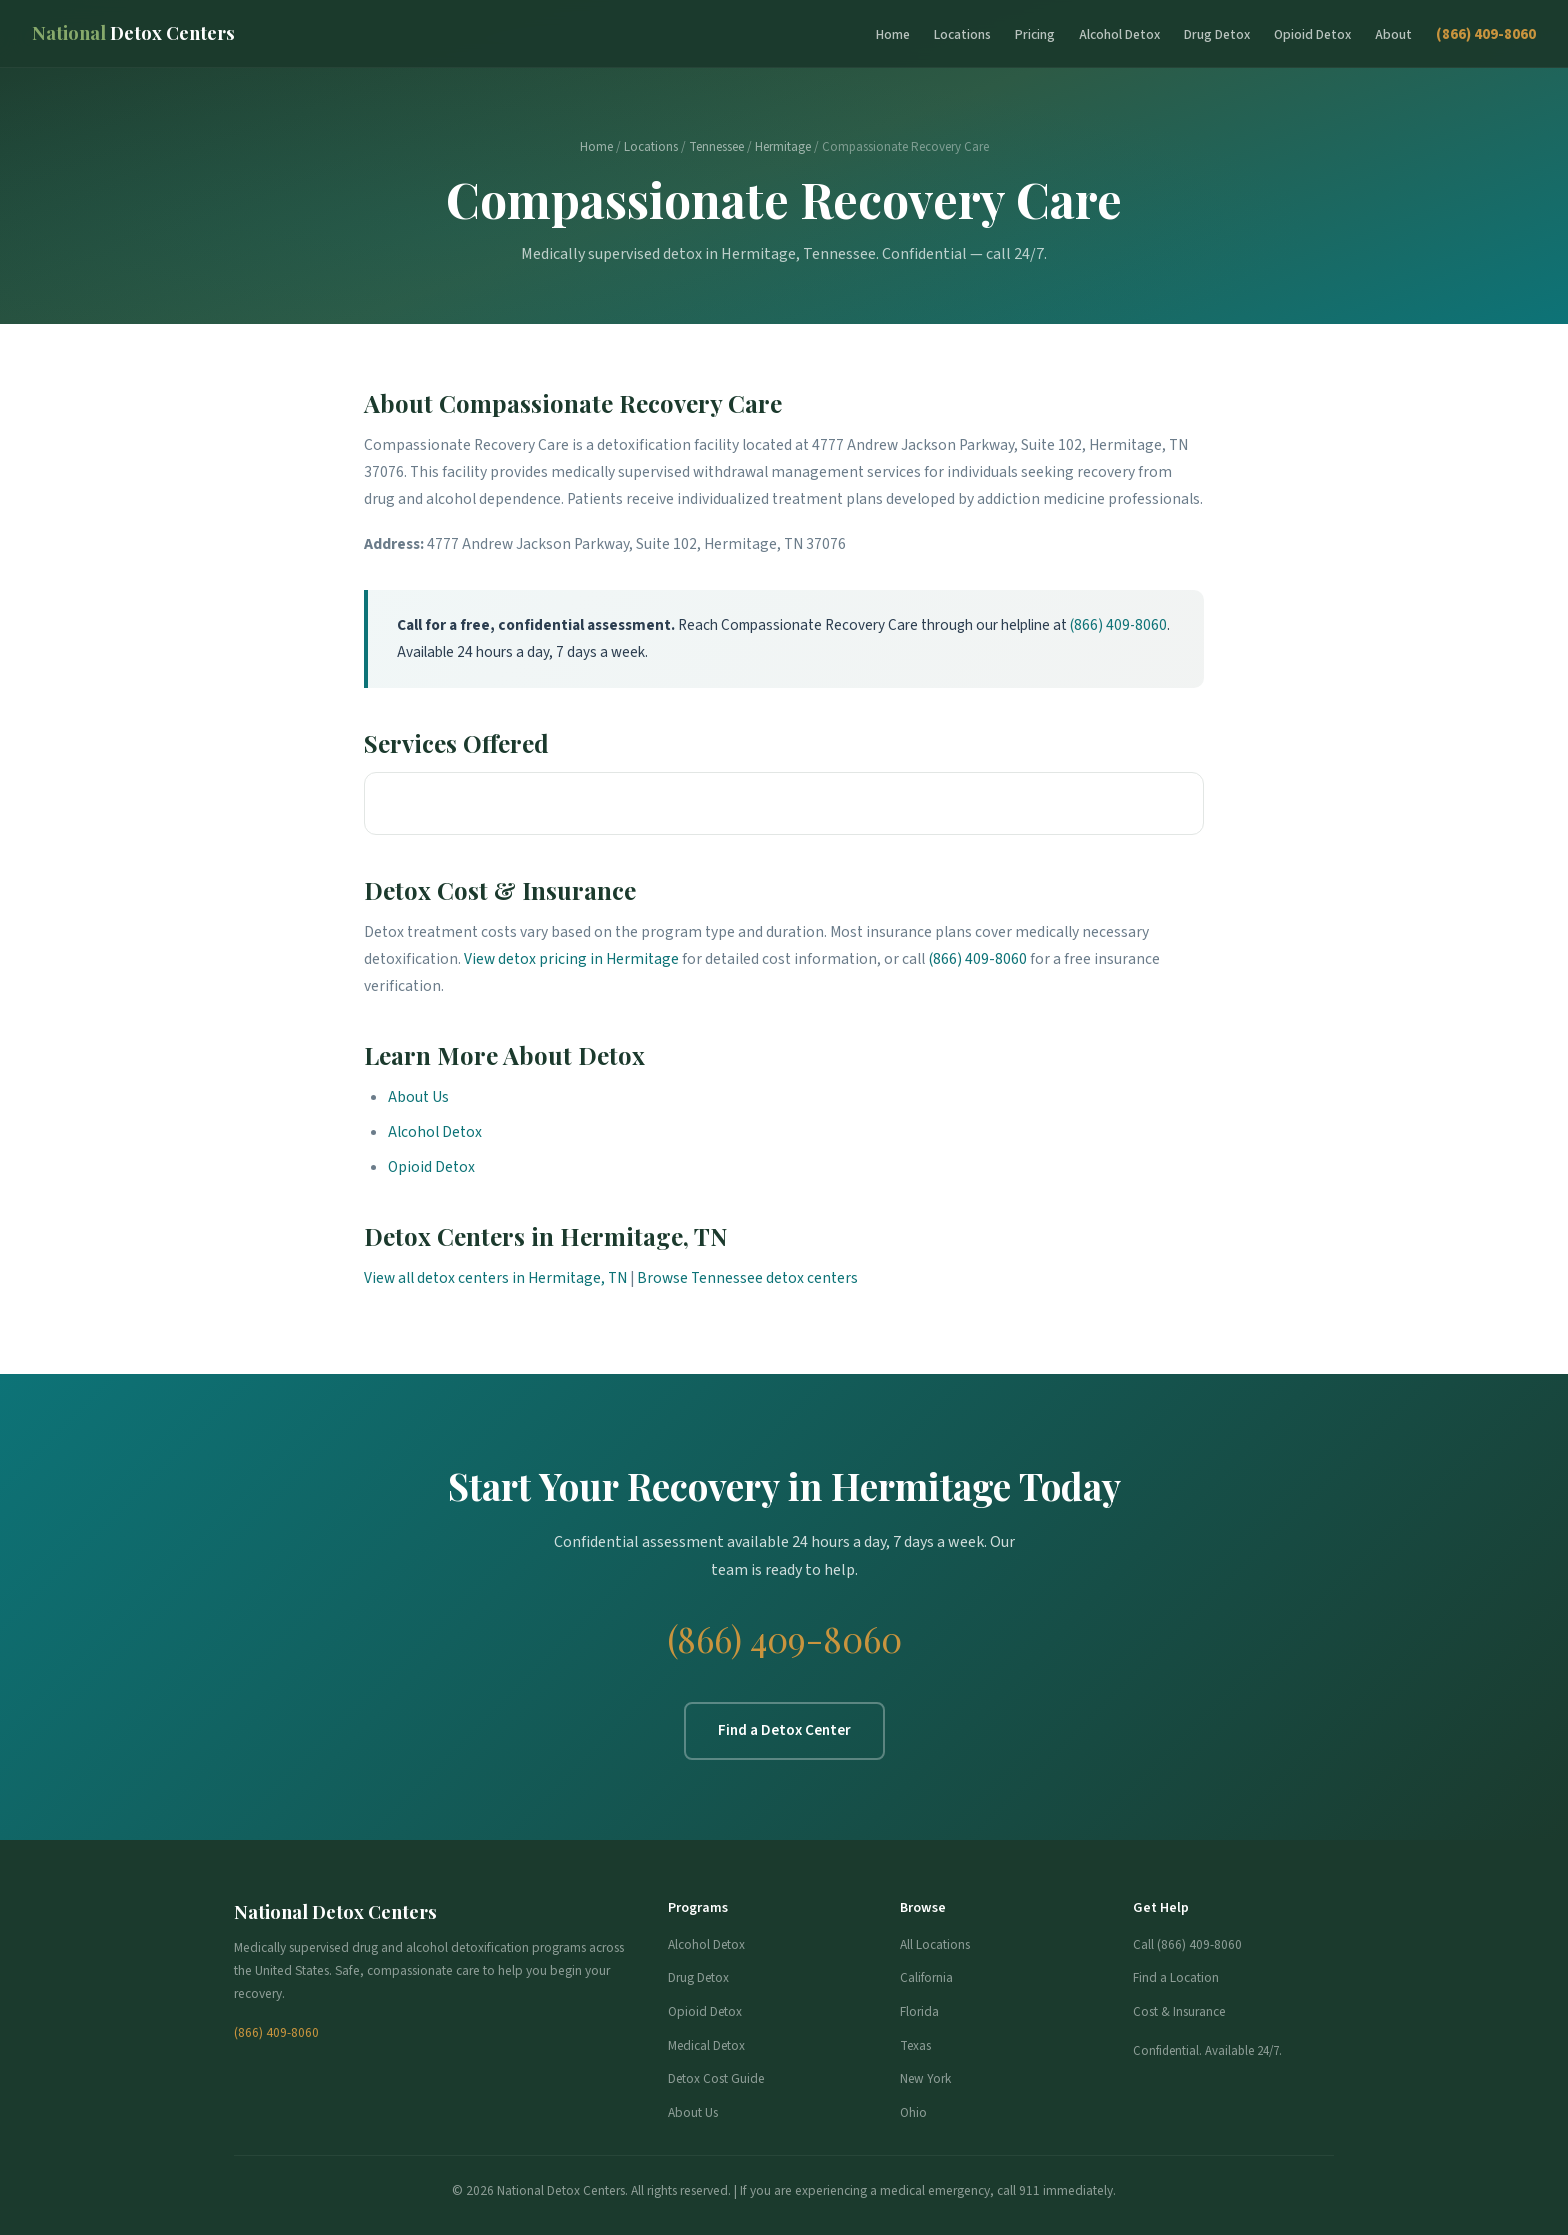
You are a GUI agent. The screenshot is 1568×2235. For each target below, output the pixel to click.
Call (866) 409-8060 (1187, 1944)
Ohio (913, 2112)
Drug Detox (1217, 34)
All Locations (935, 1944)
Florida (919, 2011)
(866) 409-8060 (1486, 34)
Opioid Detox (1312, 34)
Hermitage (783, 147)
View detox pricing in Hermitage (571, 959)
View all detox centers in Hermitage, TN (495, 1278)
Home (893, 34)
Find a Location (1176, 1977)
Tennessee (716, 147)
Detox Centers (133, 32)
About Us (418, 1097)
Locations (962, 34)
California (926, 1977)
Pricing (1035, 34)
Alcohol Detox (1119, 34)
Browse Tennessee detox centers (747, 1278)
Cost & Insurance (1179, 2011)
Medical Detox (706, 2045)
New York (925, 2078)
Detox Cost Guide (716, 2078)
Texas (915, 2045)
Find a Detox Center (784, 1730)
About (1393, 34)
